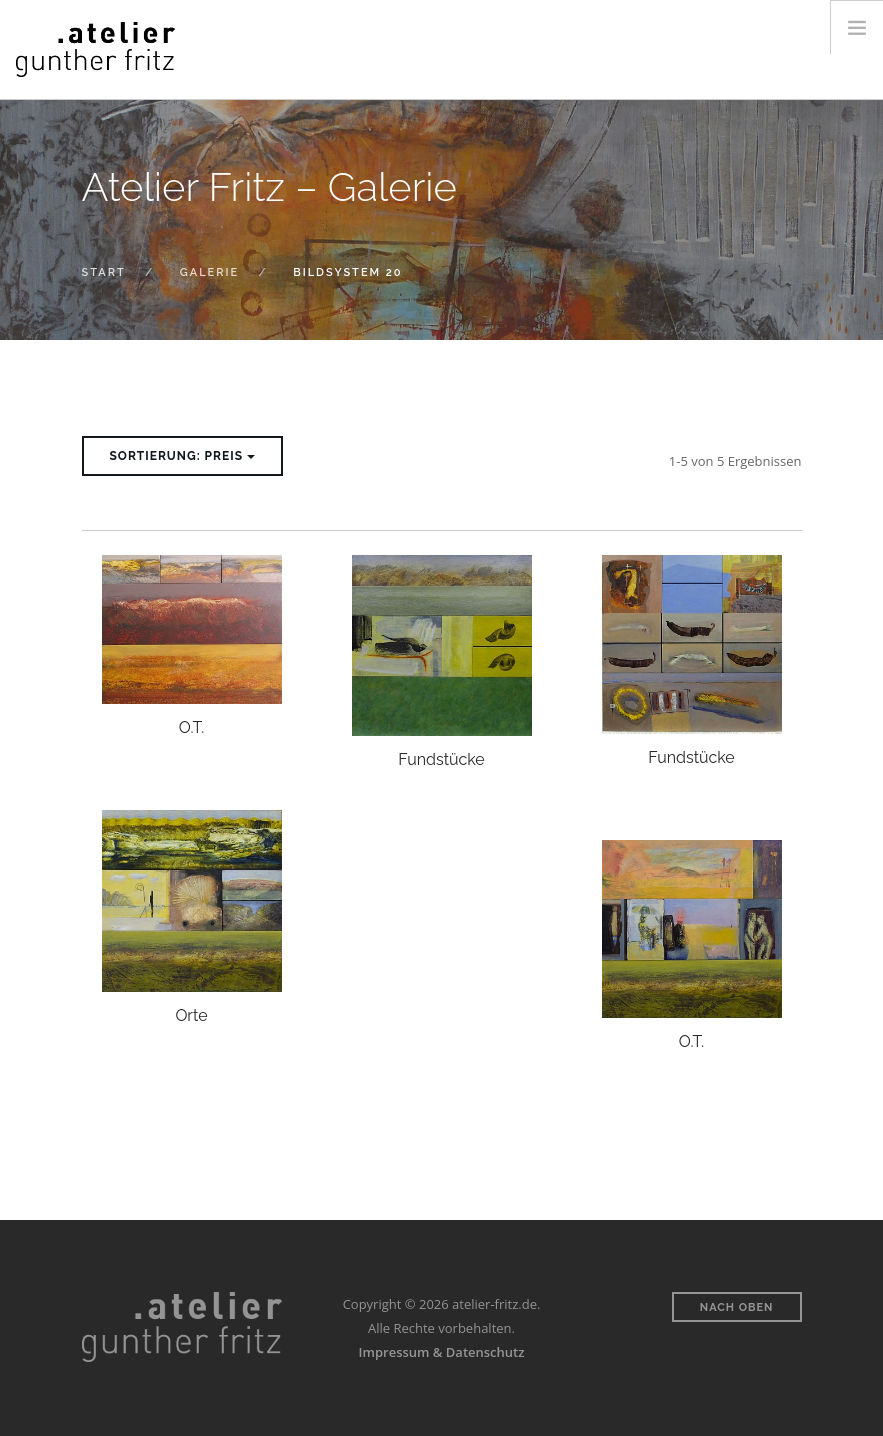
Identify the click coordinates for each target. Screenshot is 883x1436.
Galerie (209, 272)
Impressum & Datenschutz (442, 1352)
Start (104, 272)
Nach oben (737, 1307)
